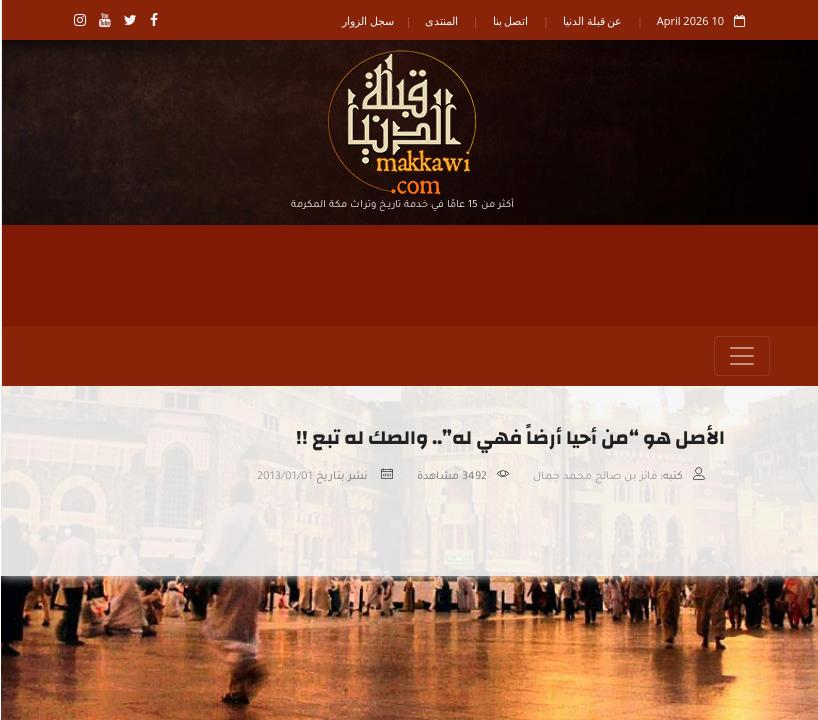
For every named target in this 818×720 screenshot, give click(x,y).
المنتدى (440, 20)
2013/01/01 (284, 477)
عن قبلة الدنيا (592, 20)
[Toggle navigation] (741, 356)
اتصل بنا (510, 20)
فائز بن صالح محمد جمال (594, 477)
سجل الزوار (367, 20)
